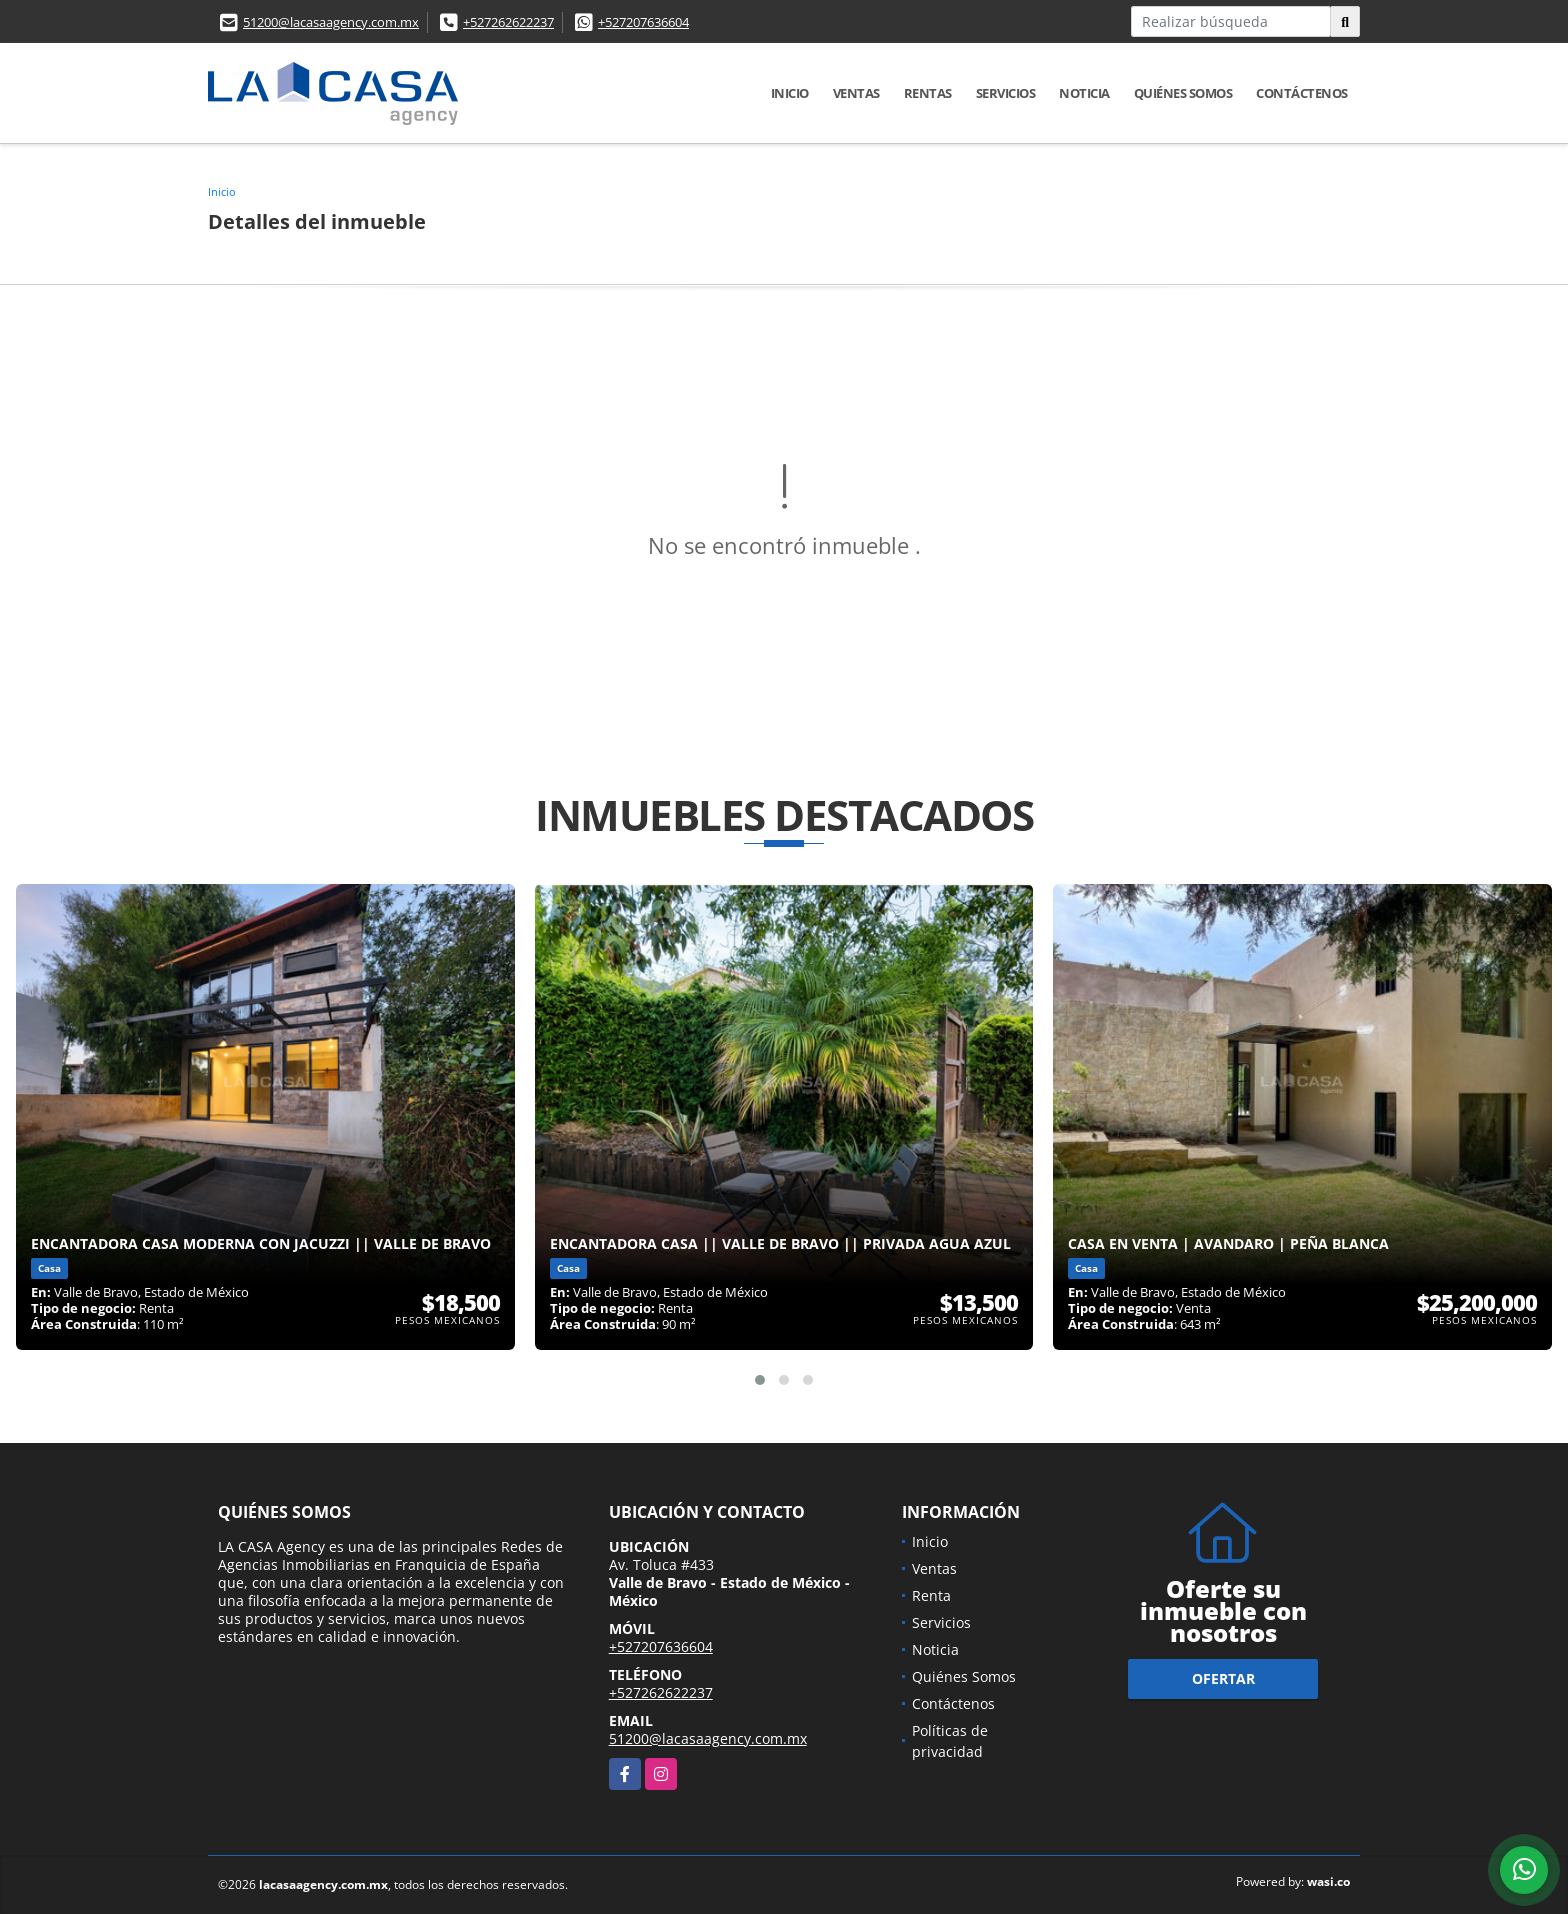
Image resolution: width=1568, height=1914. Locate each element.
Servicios (1006, 93)
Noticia (1084, 93)
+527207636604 (643, 22)
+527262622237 (508, 22)
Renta (931, 1595)
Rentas (928, 93)
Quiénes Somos (1183, 93)
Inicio (790, 93)
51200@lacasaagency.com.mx (331, 22)
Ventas (856, 93)
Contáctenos (1302, 93)
